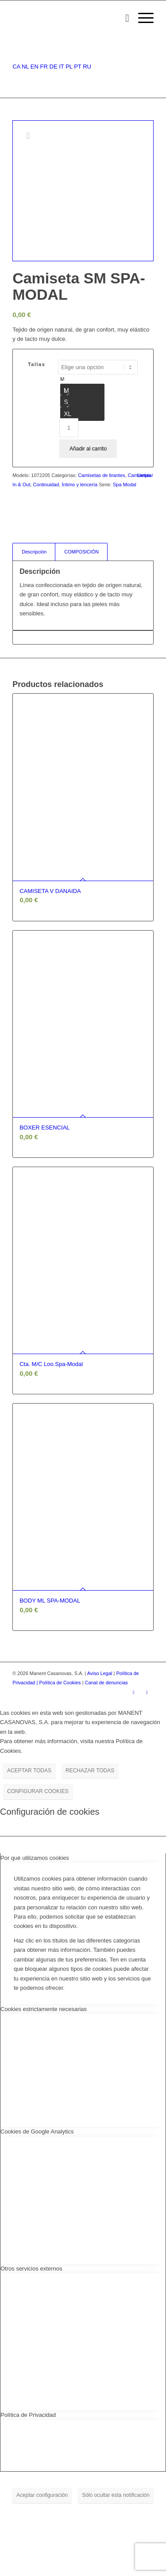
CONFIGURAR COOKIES (38, 1791)
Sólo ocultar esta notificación (116, 2495)
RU (87, 66)
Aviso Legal (99, 1673)
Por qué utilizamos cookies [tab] (34, 1858)
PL (69, 66)
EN (35, 66)
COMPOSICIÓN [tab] (81, 551)
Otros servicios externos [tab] (31, 2268)
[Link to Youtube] (147, 1692)
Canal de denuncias (106, 1682)
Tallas (36, 364)
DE (54, 66)
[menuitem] (122, 18)
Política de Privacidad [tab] (28, 2415)
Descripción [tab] (34, 551)
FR (44, 66)
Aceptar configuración (42, 2495)
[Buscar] (122, 18)
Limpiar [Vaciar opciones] (145, 475)
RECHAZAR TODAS (90, 1770)
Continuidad (46, 484)
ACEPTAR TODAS (29, 1770)
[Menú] (141, 18)
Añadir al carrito (88, 449)
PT (77, 66)
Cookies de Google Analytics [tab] (36, 2131)
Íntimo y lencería (79, 484)
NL (25, 66)
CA (16, 66)
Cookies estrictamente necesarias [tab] (43, 2009)
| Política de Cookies (59, 1682)
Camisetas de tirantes (101, 475)
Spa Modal (124, 484)
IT (61, 66)
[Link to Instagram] (133, 1692)
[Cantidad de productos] (68, 427)
